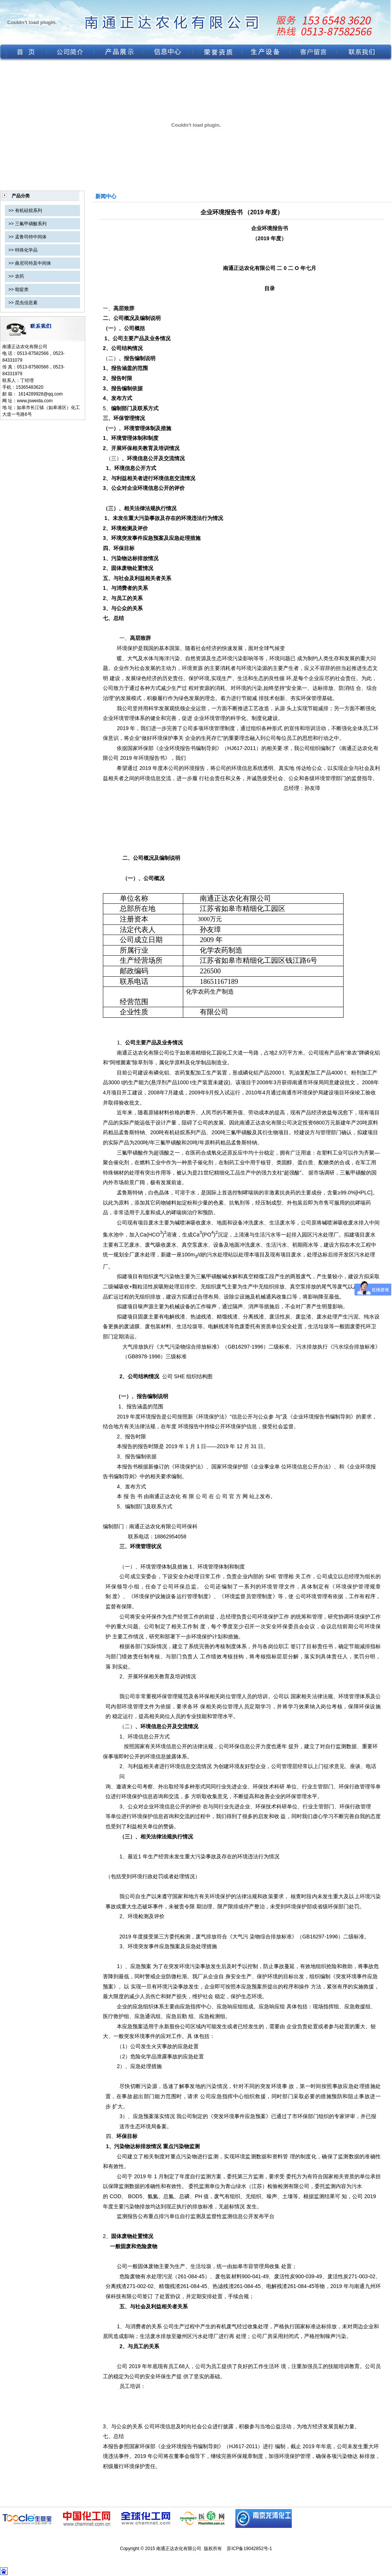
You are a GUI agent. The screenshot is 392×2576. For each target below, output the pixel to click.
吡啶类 (22, 289)
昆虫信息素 (26, 302)
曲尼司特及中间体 (33, 263)
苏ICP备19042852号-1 (249, 2548)
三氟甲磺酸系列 (31, 223)
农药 (19, 276)
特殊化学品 (26, 250)
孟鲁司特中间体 (31, 236)
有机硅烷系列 (28, 210)
